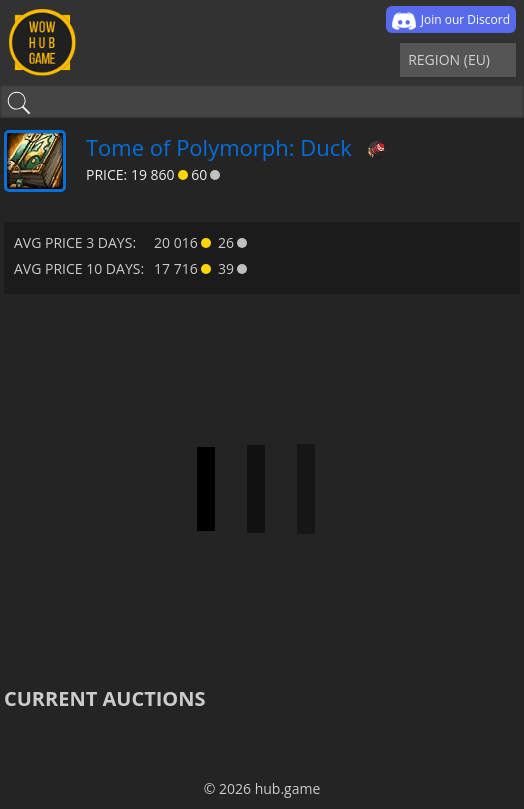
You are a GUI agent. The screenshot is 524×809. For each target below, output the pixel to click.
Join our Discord (451, 21)
